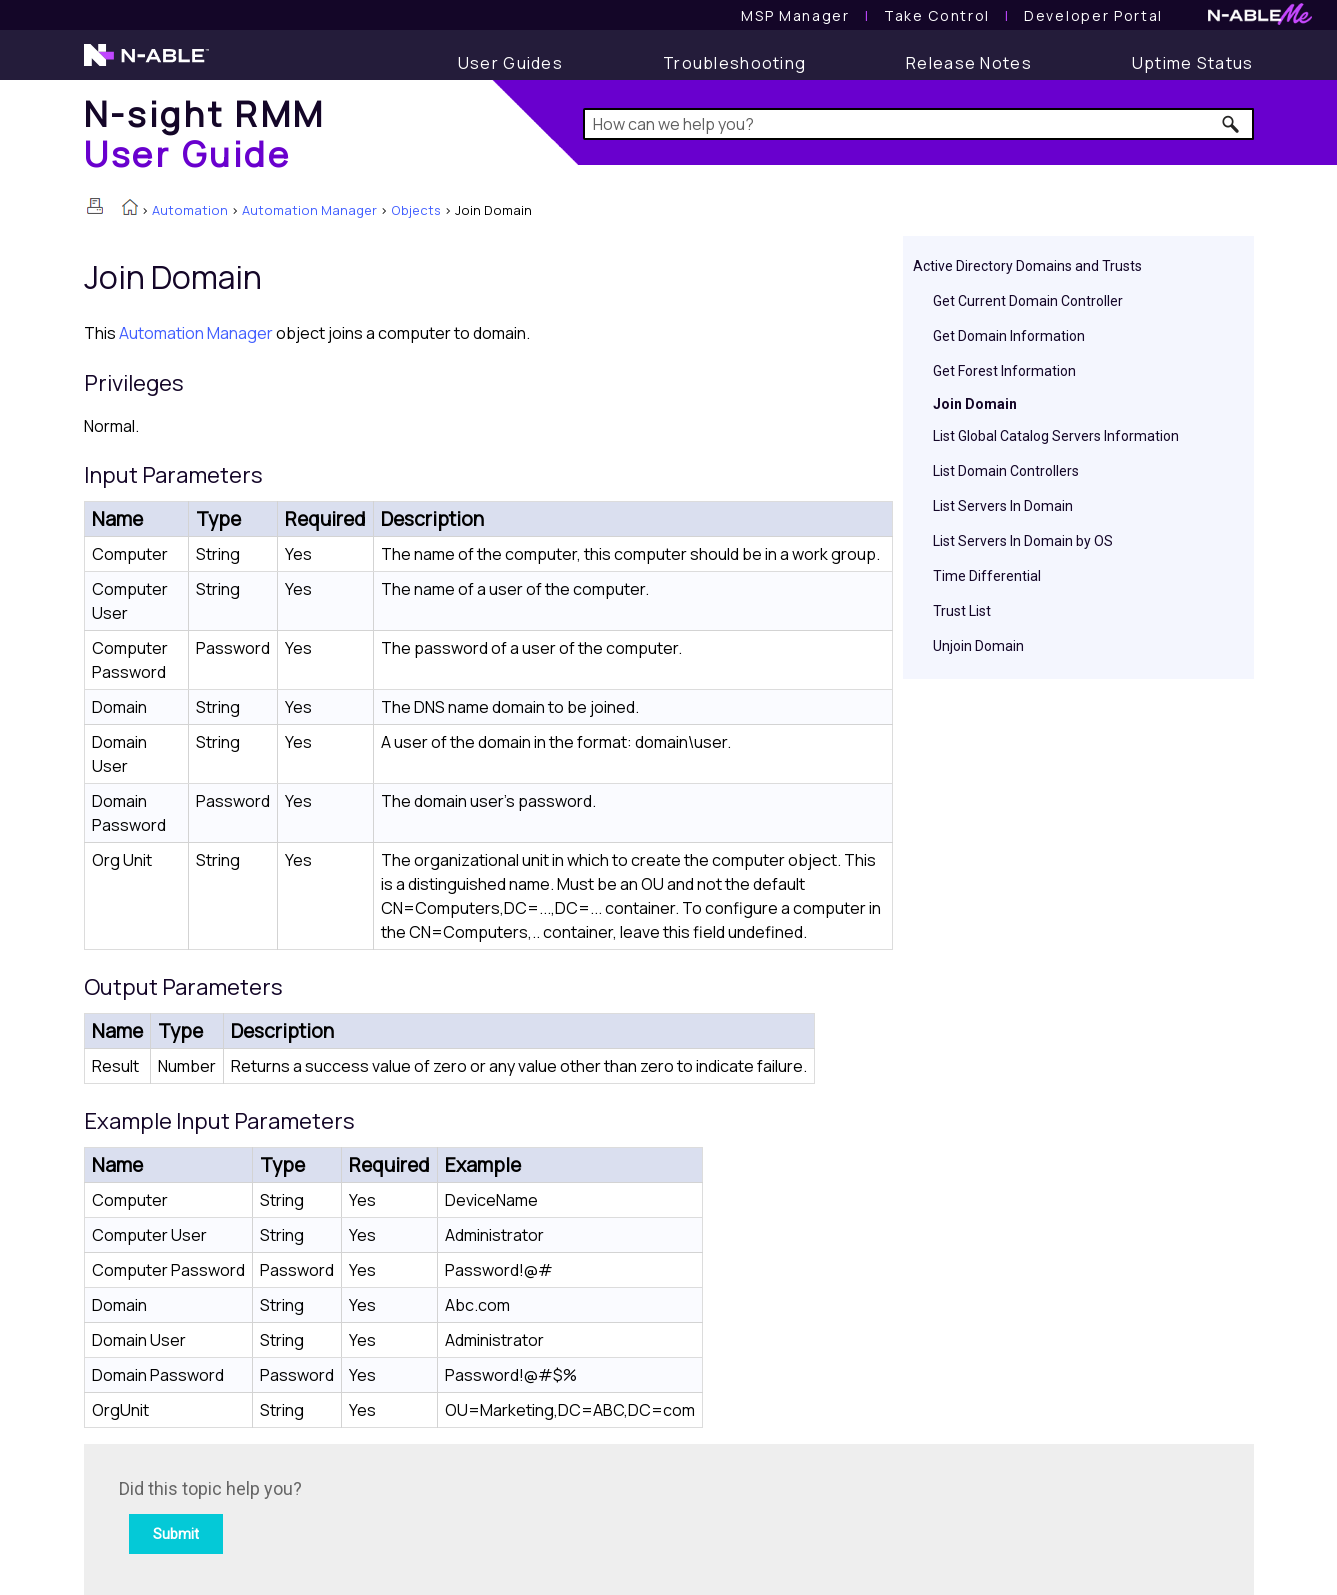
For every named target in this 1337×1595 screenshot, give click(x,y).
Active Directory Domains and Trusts (1027, 266)
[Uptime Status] (1193, 63)
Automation (190, 210)
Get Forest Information (1004, 371)
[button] (1231, 124)
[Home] (205, 133)
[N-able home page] (146, 64)
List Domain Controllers (1006, 471)
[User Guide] (510, 63)
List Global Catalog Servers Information (1056, 436)
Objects (416, 210)
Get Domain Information (1009, 336)
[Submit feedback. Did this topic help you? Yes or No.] (389, 1516)
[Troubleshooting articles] (734, 63)
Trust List (962, 611)
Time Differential (987, 576)
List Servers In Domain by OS (1023, 541)
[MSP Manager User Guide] (795, 15)
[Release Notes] (969, 63)
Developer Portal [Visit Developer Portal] (1093, 15)
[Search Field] (918, 124)
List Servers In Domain (1003, 506)
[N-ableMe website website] (1260, 19)
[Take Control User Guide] (937, 15)
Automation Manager (309, 210)
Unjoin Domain (978, 646)
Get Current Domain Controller (1028, 301)
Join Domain (975, 404)
